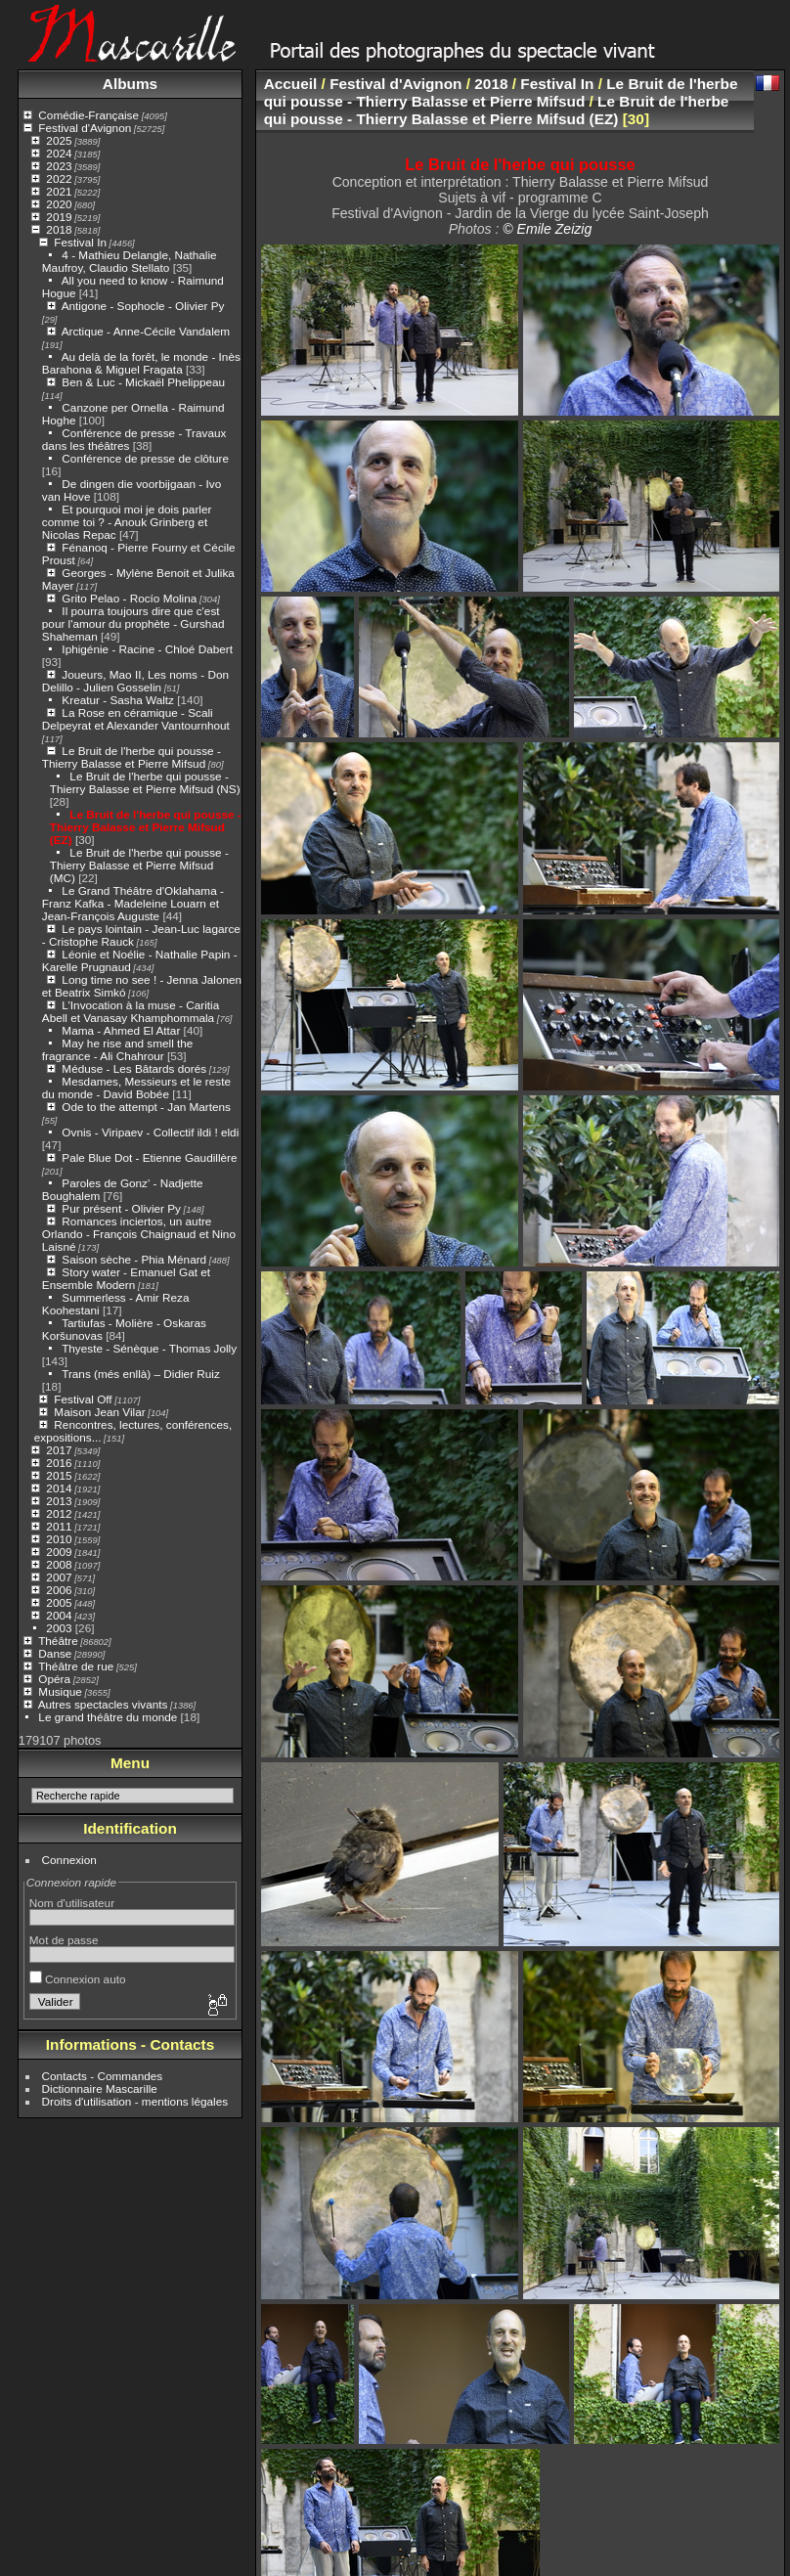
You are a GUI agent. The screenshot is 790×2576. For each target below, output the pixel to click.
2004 (58, 1615)
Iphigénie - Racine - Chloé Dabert (147, 649)
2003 (58, 1627)
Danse (54, 1653)
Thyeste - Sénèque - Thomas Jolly (149, 1348)
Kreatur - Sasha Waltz (118, 699)
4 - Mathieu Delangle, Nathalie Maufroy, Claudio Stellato (129, 261)
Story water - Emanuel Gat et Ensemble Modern (126, 1278)
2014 (58, 1488)
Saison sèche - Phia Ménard (134, 1259)
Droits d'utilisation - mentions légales (135, 2101)
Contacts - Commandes (102, 2075)
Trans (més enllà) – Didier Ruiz (141, 1373)
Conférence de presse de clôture (145, 458)
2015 (58, 1475)
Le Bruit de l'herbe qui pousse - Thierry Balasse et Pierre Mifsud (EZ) (145, 827)
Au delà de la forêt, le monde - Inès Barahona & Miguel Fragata (141, 363)
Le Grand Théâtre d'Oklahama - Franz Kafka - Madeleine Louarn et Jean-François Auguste (133, 903)
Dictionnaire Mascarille (99, 2088)
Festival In (80, 242)
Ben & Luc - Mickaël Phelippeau (143, 382)
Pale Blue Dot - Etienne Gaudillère (149, 1157)
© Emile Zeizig (547, 229)
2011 (58, 1526)
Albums (130, 83)
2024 (58, 153)
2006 (58, 1589)
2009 (58, 1551)
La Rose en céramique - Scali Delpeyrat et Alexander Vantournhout (136, 719)
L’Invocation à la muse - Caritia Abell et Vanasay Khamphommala (130, 1011)
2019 (58, 216)
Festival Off (82, 1399)
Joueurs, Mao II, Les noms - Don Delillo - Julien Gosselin (135, 680)
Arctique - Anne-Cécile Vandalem (146, 331)
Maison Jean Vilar (99, 1411)
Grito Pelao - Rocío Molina (129, 598)
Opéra (54, 1678)
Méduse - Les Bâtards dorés (134, 1068)
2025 (58, 140)
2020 (58, 204)
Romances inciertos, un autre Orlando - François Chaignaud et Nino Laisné (139, 1234)
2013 (58, 1500)
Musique (59, 1691)
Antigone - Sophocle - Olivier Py (143, 305)
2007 (58, 1577)
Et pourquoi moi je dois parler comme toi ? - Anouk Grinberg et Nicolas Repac (127, 522)
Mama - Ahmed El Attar (121, 1030)
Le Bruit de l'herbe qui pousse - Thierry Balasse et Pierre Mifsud (131, 757)
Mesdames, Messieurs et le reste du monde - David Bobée (136, 1087)
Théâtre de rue (75, 1666)
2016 (58, 1462)
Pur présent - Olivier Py (121, 1208)
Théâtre (58, 1640)
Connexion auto (77, 1979)
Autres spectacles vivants (103, 1704)
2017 (58, 1449)
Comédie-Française (88, 115)
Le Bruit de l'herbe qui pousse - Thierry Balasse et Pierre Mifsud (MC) (139, 865)
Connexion (69, 1859)
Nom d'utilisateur (71, 1902)
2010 (58, 1538)
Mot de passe (64, 1939)
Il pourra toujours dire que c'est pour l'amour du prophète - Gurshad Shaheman (133, 623)
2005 (58, 1602)
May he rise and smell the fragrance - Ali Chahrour (118, 1049)
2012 (58, 1513)
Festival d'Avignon (84, 127)
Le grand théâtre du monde (107, 1716)
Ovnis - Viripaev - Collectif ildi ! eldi (150, 1132)
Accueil (291, 83)
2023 (58, 165)
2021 (58, 191)
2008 (58, 1564)
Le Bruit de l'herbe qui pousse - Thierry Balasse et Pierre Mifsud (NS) (145, 782)
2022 (58, 178)
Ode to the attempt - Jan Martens (146, 1106)
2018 (58, 229)
